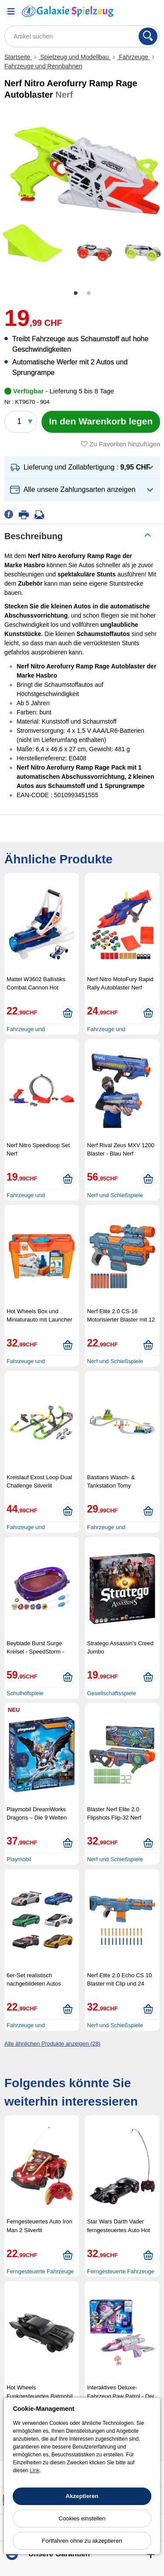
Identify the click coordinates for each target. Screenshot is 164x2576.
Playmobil (19, 1859)
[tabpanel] (82, 194)
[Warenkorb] (153, 11)
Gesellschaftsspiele (111, 1693)
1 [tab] (75, 293)
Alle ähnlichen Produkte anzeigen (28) (52, 2043)
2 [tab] (88, 293)
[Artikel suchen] (82, 36)
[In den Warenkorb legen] (101, 422)
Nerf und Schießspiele (115, 1195)
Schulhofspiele (25, 1693)
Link (34, 2470)
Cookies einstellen (82, 2518)
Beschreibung (33, 536)
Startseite (18, 56)
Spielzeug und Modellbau (74, 56)
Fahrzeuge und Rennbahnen (43, 66)
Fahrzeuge (133, 56)
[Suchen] (148, 36)
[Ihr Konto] (131, 11)
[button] (82, 467)
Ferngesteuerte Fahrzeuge (40, 2271)
